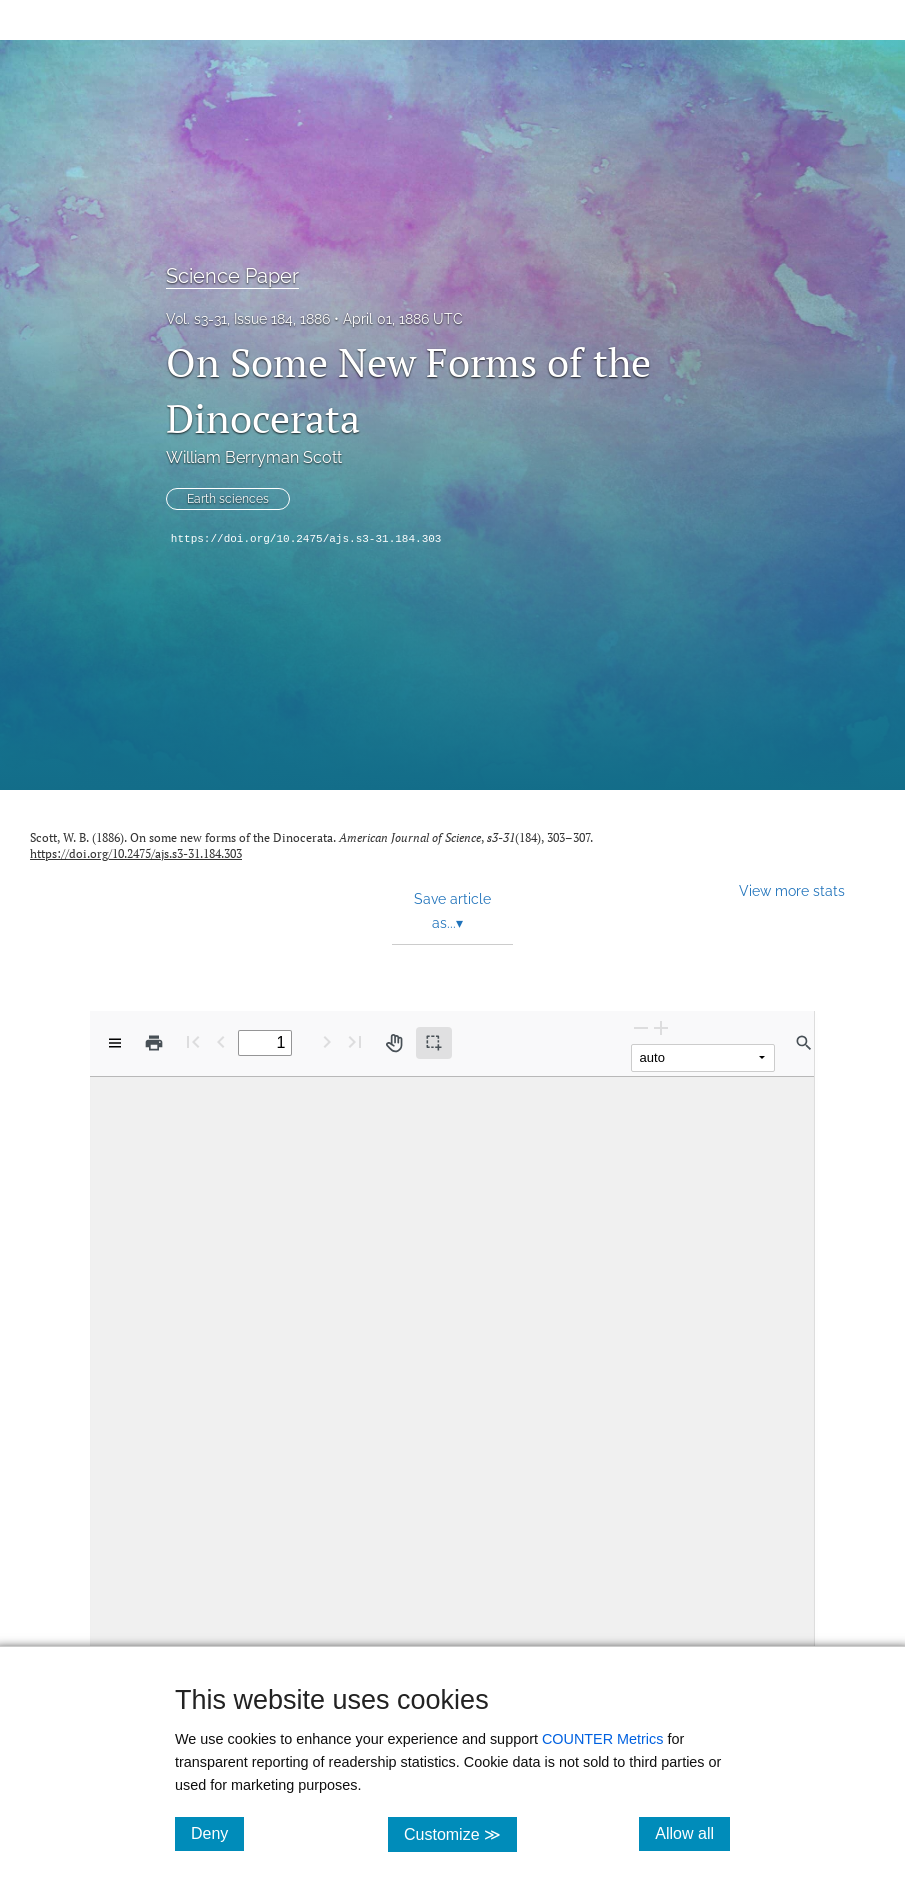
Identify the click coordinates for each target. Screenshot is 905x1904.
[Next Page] (327, 1041)
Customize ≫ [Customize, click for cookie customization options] (460, 1833)
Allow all (692, 1833)
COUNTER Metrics (603, 1739)
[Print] (154, 1043)
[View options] (115, 1043)
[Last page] (355, 1041)
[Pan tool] (394, 1043)
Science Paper (232, 276)
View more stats (792, 890)
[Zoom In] (661, 1027)
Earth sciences (228, 499)
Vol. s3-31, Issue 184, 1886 (248, 319)
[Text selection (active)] (434, 1043)
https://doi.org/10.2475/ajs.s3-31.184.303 (306, 539)
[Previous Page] (221, 1041)
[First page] (193, 1041)
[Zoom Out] (641, 1027)
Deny (217, 1833)
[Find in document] (804, 1043)
